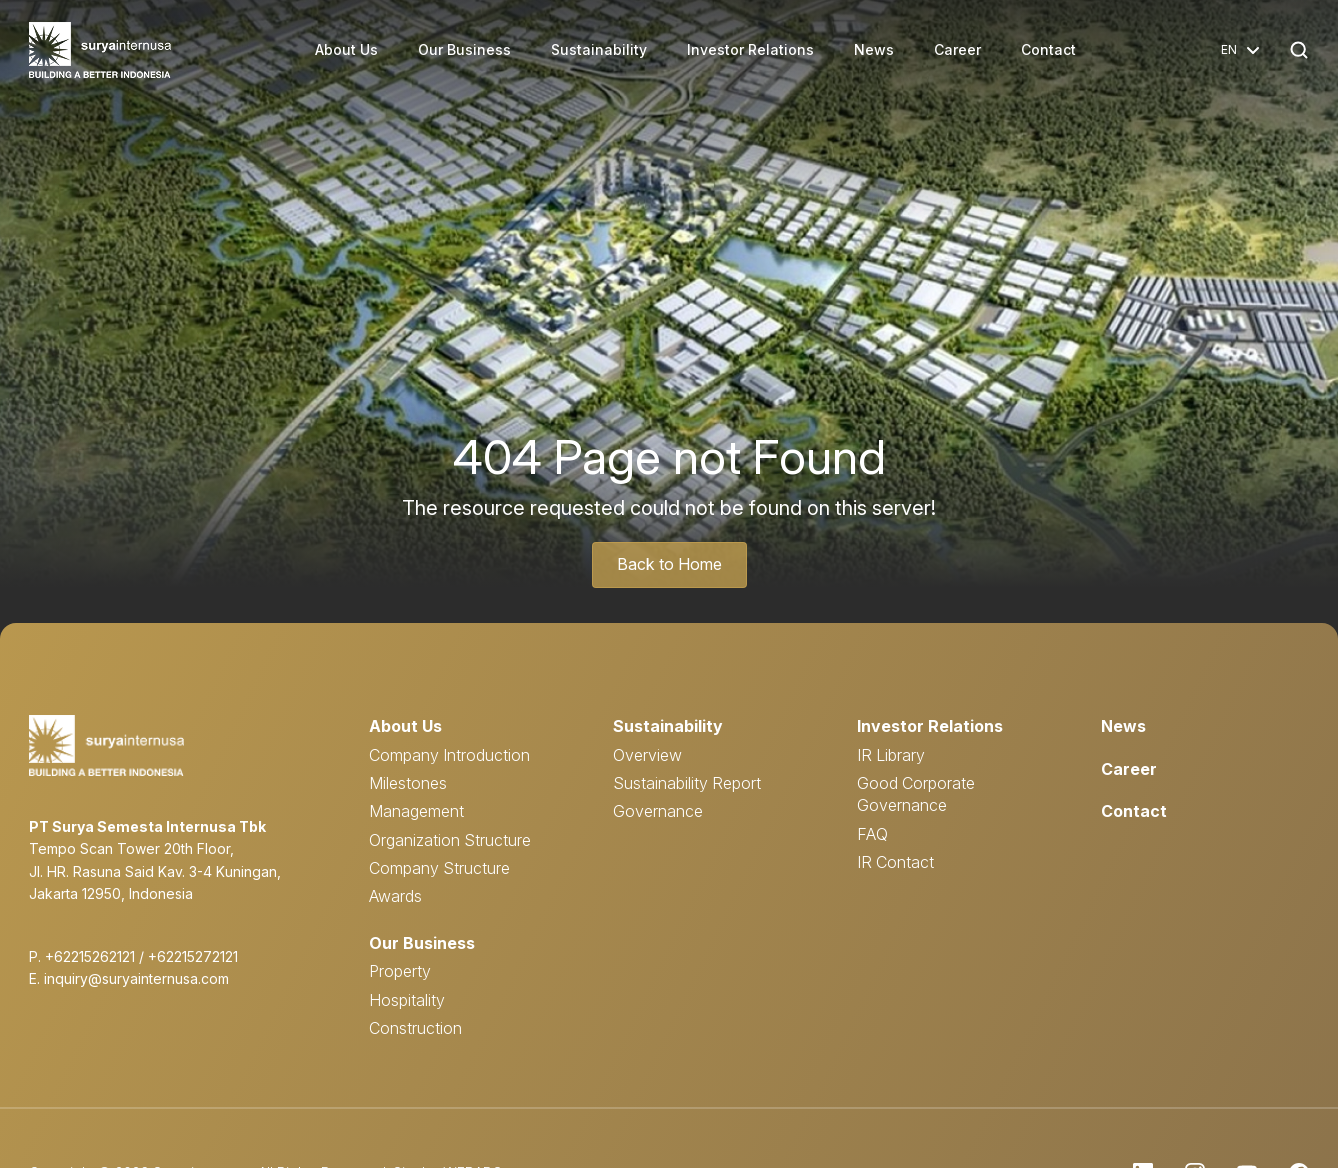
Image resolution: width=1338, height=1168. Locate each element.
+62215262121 (90, 956)
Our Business (465, 49)
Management (416, 811)
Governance (658, 811)
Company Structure (439, 868)
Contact (1049, 49)
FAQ (872, 834)
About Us (347, 49)
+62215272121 (193, 956)
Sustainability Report (687, 783)
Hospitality (407, 1000)
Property (400, 971)
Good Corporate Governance (916, 794)
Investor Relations (751, 49)
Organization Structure (450, 840)
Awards (395, 896)
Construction (415, 1028)
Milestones (408, 783)
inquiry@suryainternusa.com (136, 978)
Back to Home (669, 565)
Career (958, 49)
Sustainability (600, 49)
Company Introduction (449, 754)
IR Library (891, 754)
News (875, 49)
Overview (647, 754)
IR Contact (895, 862)
